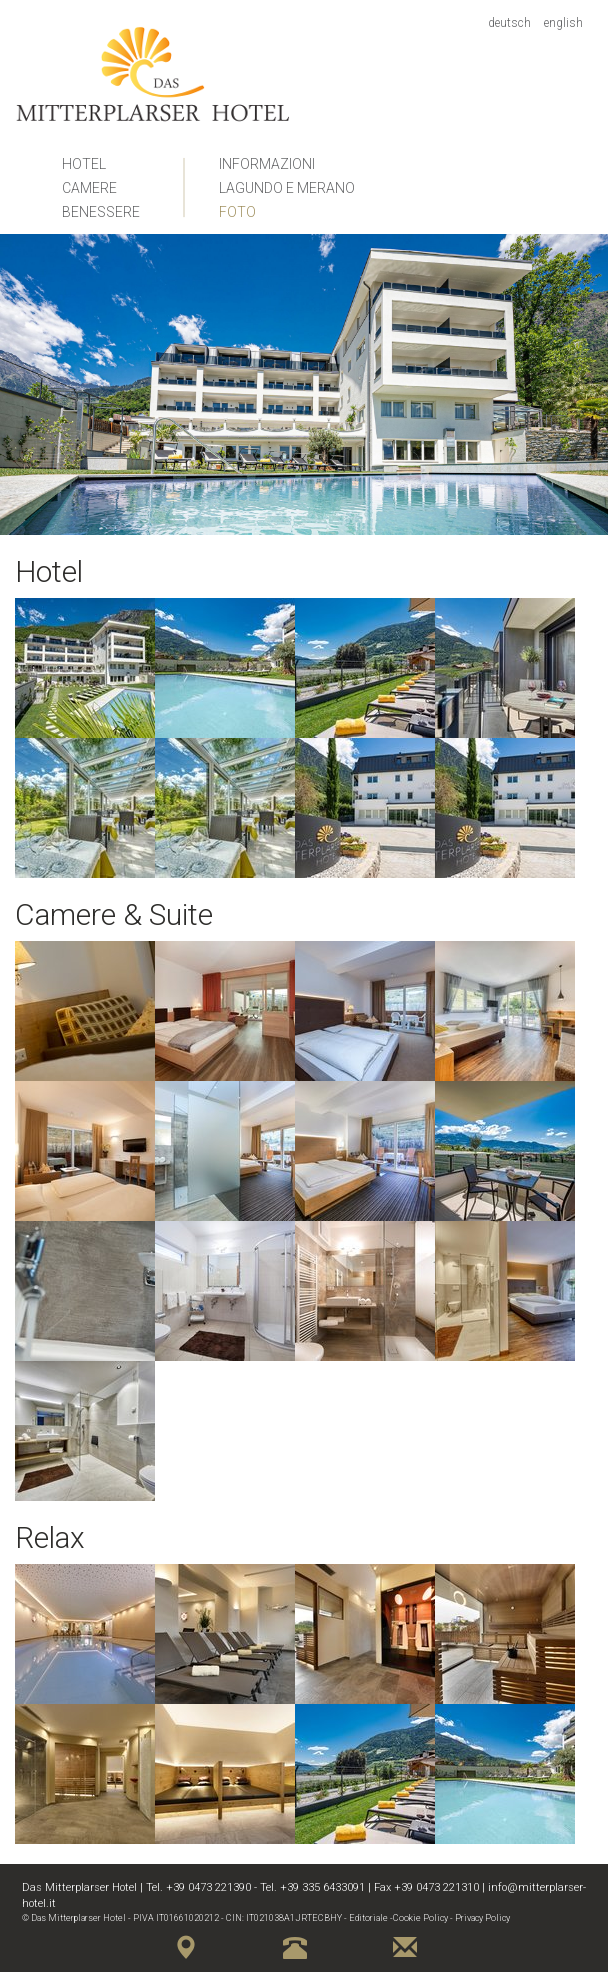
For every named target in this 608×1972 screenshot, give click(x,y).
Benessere (101, 212)
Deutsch (509, 23)
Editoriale (368, 1918)
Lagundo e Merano (287, 188)
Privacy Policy (482, 1918)
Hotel (84, 164)
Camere (89, 188)
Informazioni (267, 164)
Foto (237, 212)
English (563, 23)
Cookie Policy (420, 1918)
